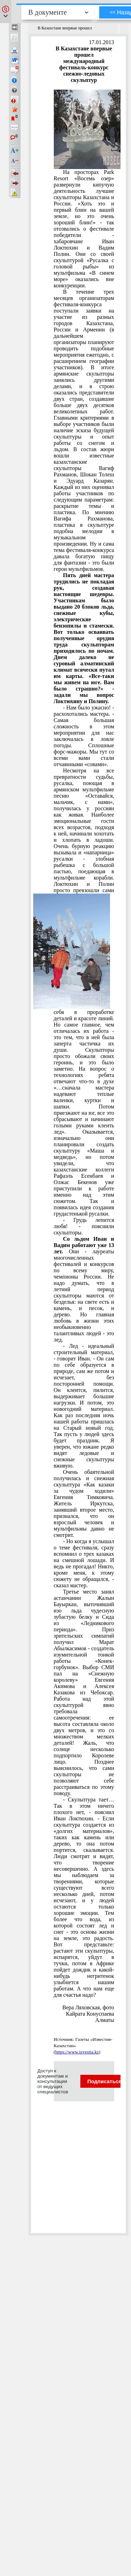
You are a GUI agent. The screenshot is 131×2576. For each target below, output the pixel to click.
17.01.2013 (101, 42)
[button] (5, 11)
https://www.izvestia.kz (77, 2051)
